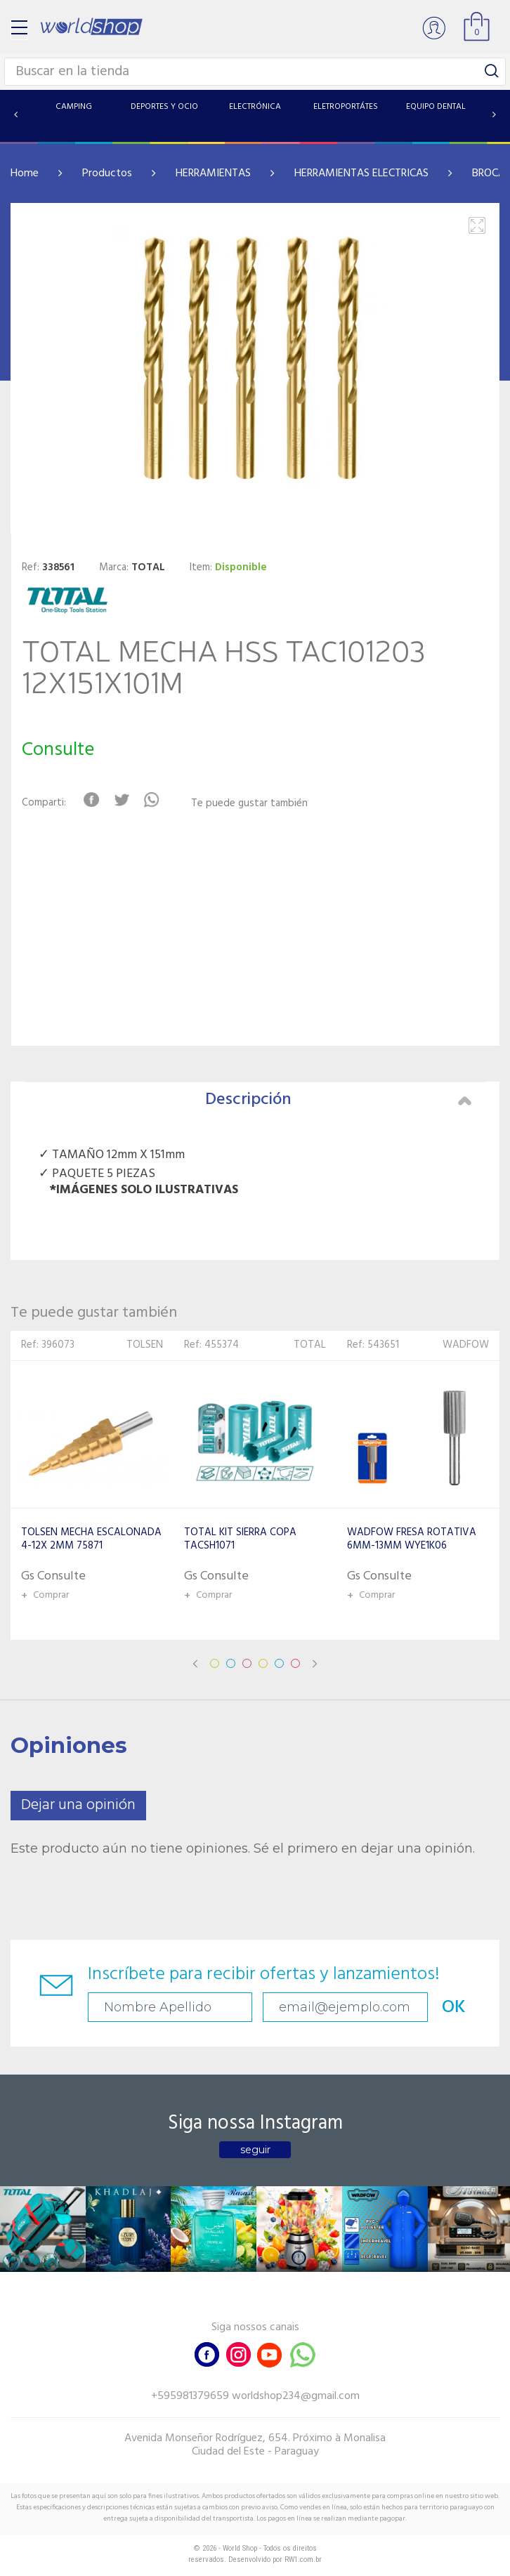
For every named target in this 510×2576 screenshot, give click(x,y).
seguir (255, 2149)
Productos (107, 173)
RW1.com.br (303, 2559)
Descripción (338, 1099)
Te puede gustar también (249, 803)
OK (454, 2007)
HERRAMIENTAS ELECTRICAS (361, 173)
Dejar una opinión (78, 1805)
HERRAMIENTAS (213, 173)
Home (25, 173)
